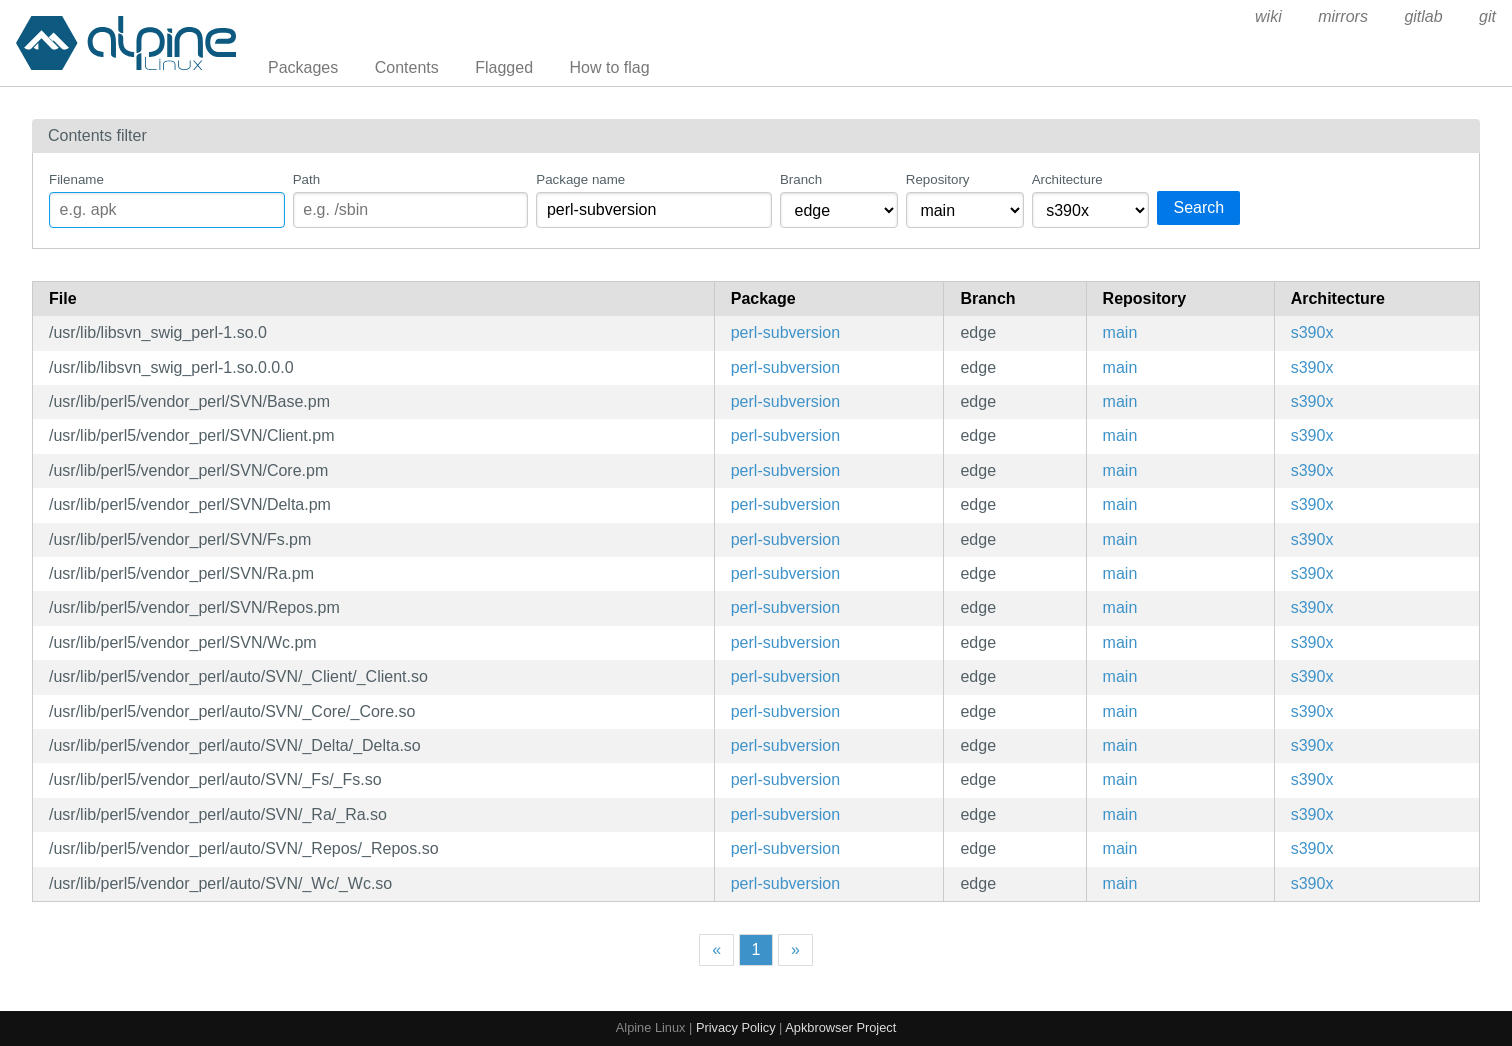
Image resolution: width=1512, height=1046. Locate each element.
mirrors (1343, 16)
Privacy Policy (736, 1027)
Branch (801, 179)
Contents (407, 67)
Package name (580, 179)
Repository (938, 179)
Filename (76, 179)
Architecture (1067, 179)
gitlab (1423, 16)
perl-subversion (785, 332)
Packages (303, 67)
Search (1198, 207)
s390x (1312, 332)
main (1120, 332)
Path (306, 179)
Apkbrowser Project (840, 1027)
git (1487, 16)
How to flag (610, 67)
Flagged (504, 67)
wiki (1268, 16)
